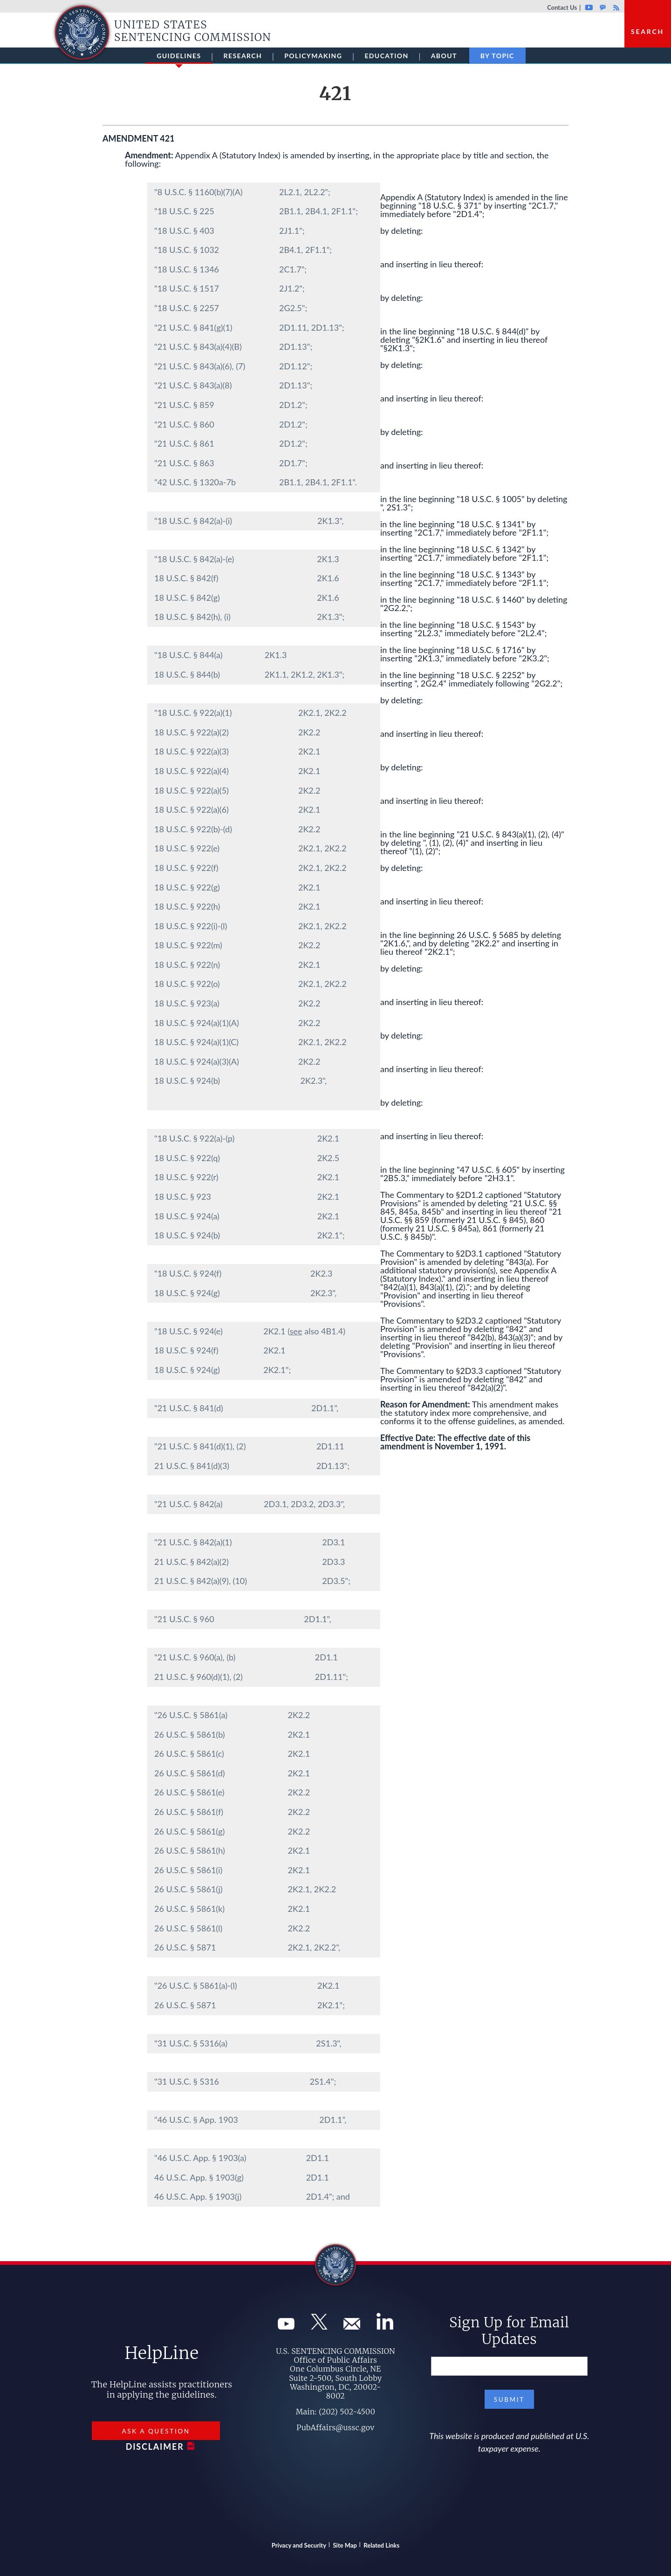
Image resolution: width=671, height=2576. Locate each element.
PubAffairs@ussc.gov (335, 2427)
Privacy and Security (299, 2545)
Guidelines (178, 58)
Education (386, 56)
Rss (615, 7)
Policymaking (313, 56)
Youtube (589, 7)
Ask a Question (156, 2431)
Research (243, 56)
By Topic (497, 56)
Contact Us (562, 7)
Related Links (381, 2545)
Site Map (345, 2545)
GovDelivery (603, 7)
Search (647, 31)
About (444, 56)
